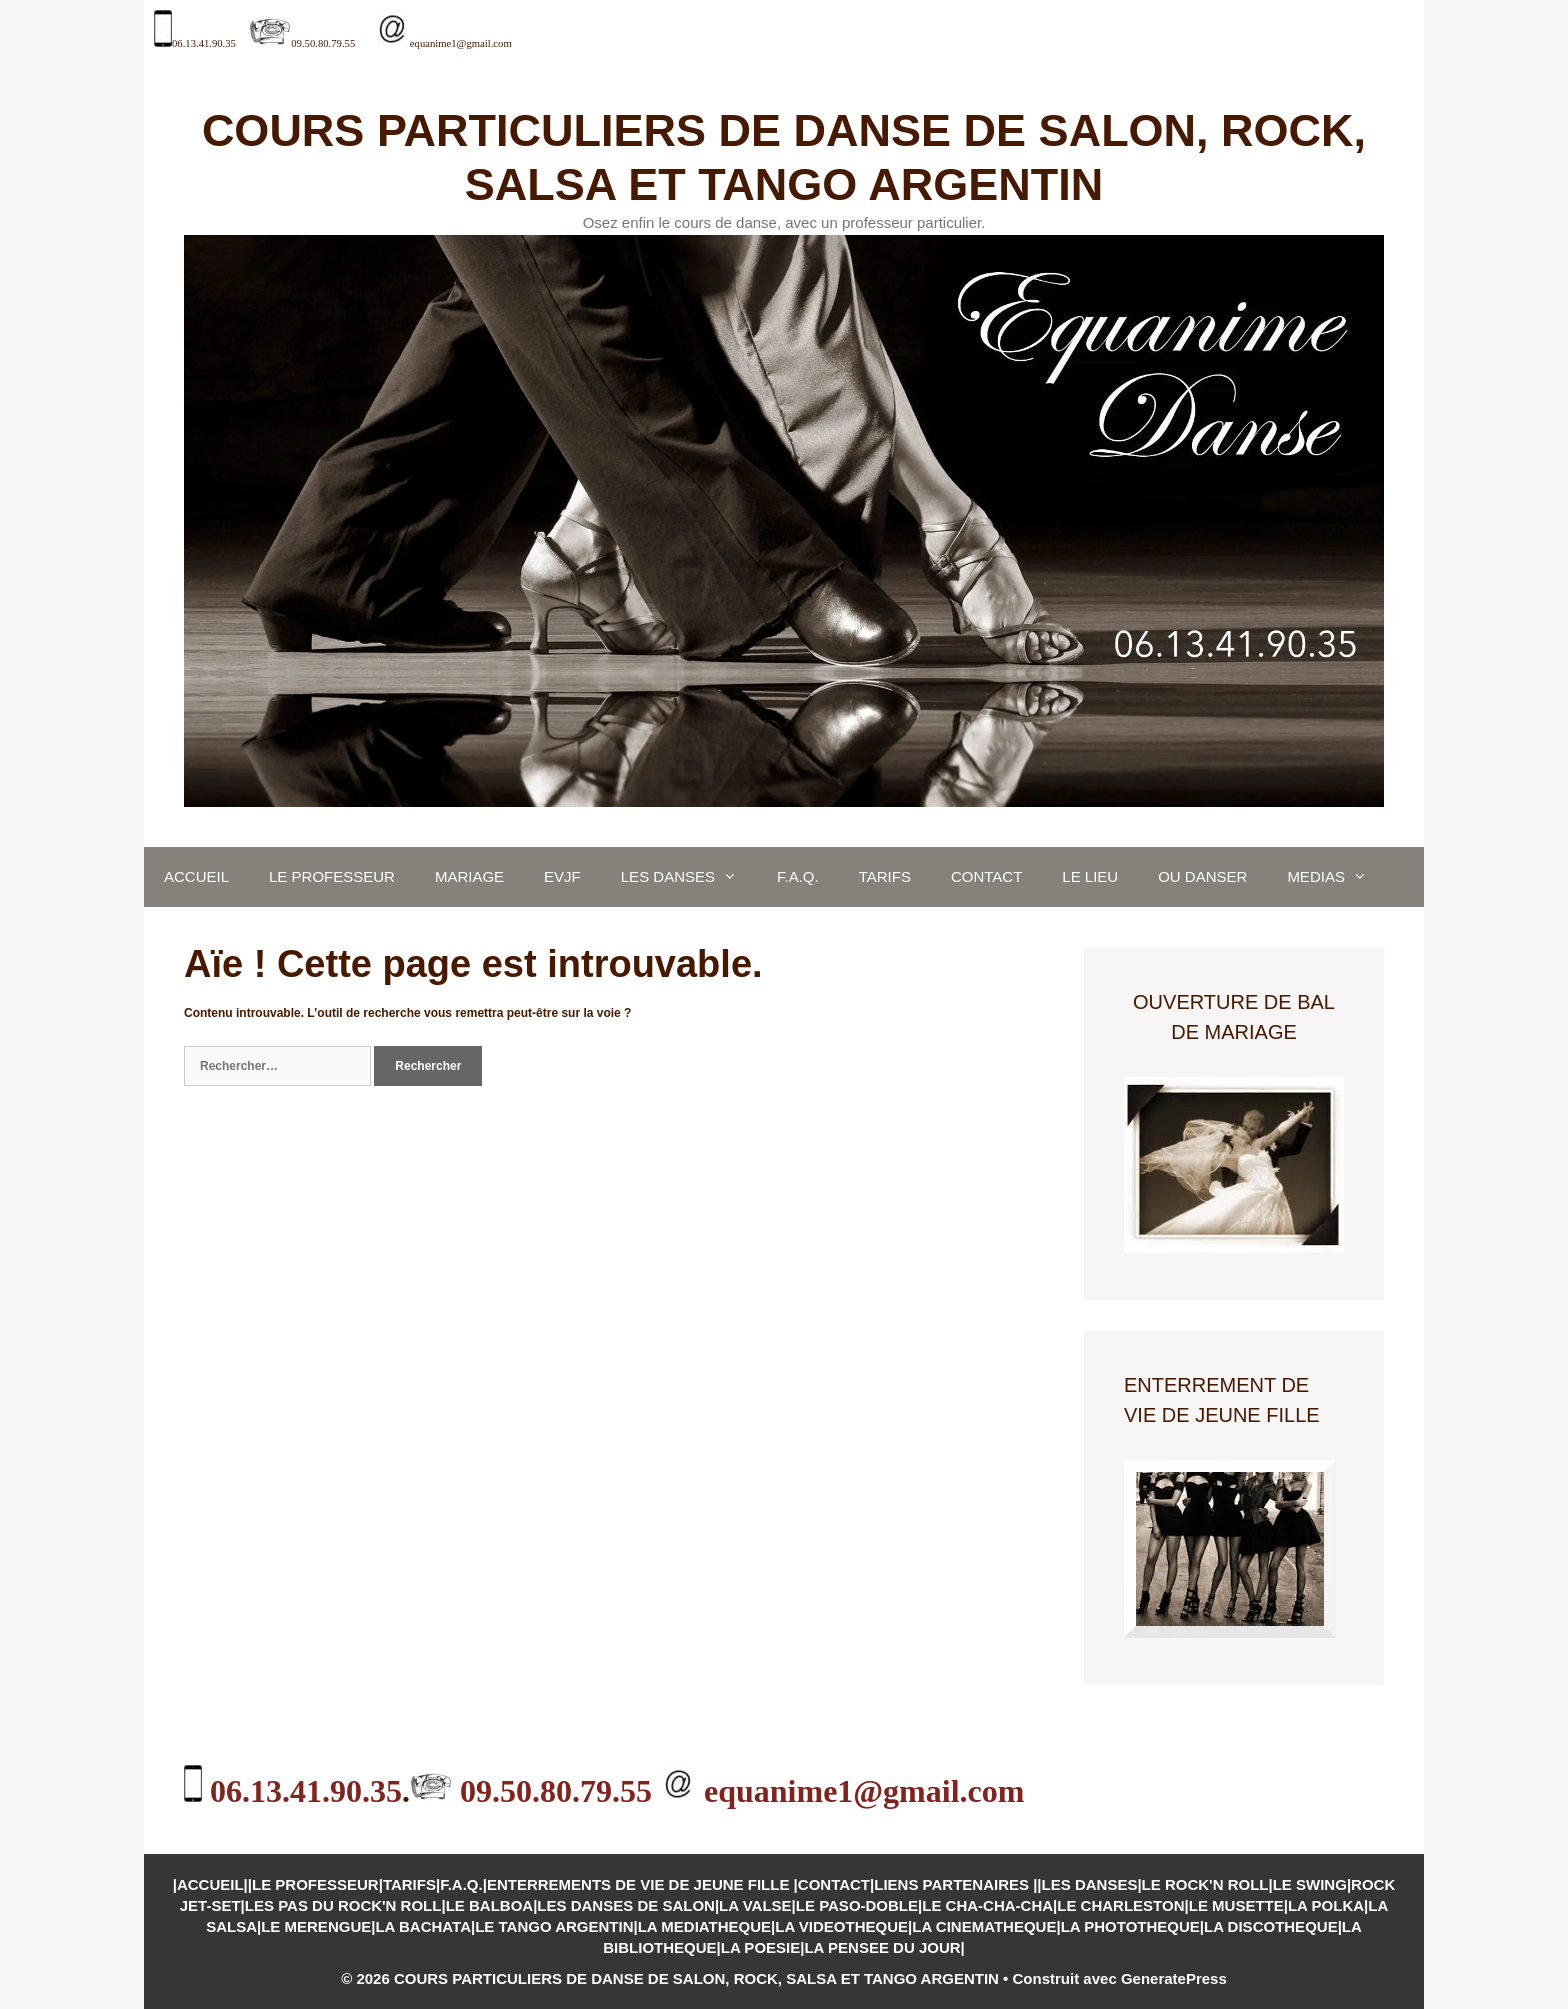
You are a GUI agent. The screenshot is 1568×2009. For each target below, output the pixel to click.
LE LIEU (1090, 876)
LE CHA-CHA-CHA (987, 1905)
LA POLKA (1326, 1905)
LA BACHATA (423, 1926)
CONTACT (986, 876)
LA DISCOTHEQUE (1271, 1926)
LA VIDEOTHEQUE (841, 1926)
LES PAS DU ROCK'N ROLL (343, 1905)
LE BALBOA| (492, 1905)
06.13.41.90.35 (204, 43)
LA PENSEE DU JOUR (882, 1947)
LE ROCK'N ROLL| (1207, 1884)
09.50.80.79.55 (323, 43)
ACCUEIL (196, 876)
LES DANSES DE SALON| (628, 1905)
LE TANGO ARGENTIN (554, 1926)
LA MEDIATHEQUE (704, 1926)
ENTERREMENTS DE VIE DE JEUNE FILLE (640, 1884)
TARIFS (885, 876)
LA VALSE (755, 1905)
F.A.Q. (798, 876)
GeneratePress (1174, 1978)
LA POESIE (760, 1947)
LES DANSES (689, 877)
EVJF (562, 876)
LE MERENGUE (316, 1926)
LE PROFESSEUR (332, 876)
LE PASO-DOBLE (857, 1905)
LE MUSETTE (1236, 1905)
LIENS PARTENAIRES (953, 1884)
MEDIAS (1337, 877)
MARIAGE (469, 876)
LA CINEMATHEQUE (984, 1926)
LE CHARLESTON (1120, 1905)
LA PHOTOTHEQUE (1130, 1926)
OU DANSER (1202, 876)
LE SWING (1310, 1884)
